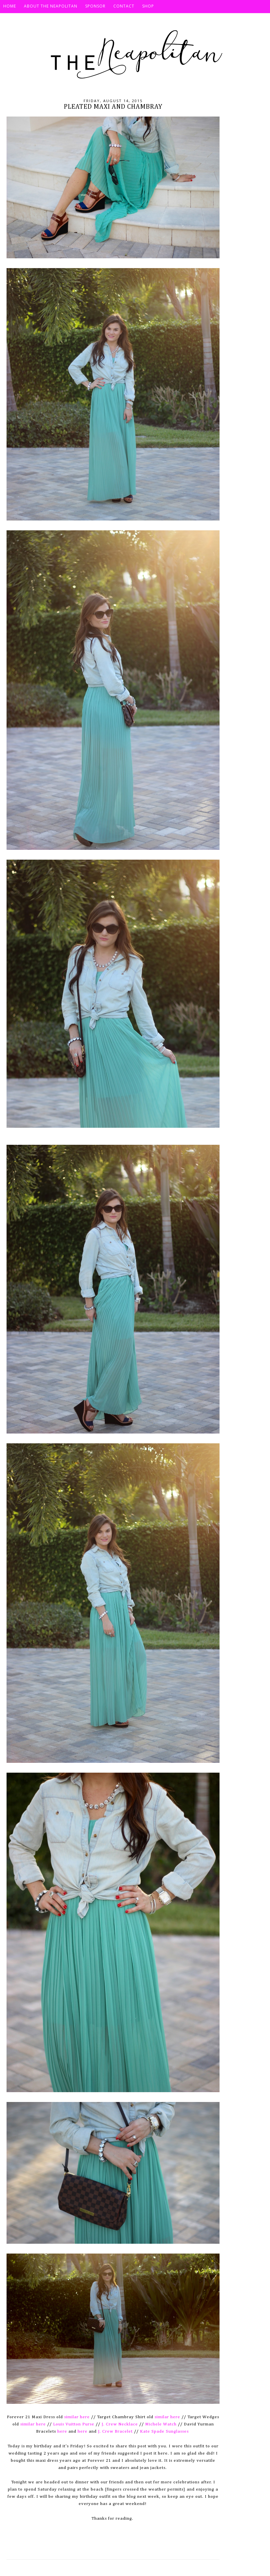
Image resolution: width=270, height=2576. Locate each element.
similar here (77, 2417)
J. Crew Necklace (119, 2424)
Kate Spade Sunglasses (164, 2431)
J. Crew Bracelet (115, 2431)
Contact (123, 6)
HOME (9, 6)
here (62, 2431)
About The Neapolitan (50, 6)
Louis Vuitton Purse (73, 2424)
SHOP (148, 6)
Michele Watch (161, 2424)
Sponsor (95, 6)
